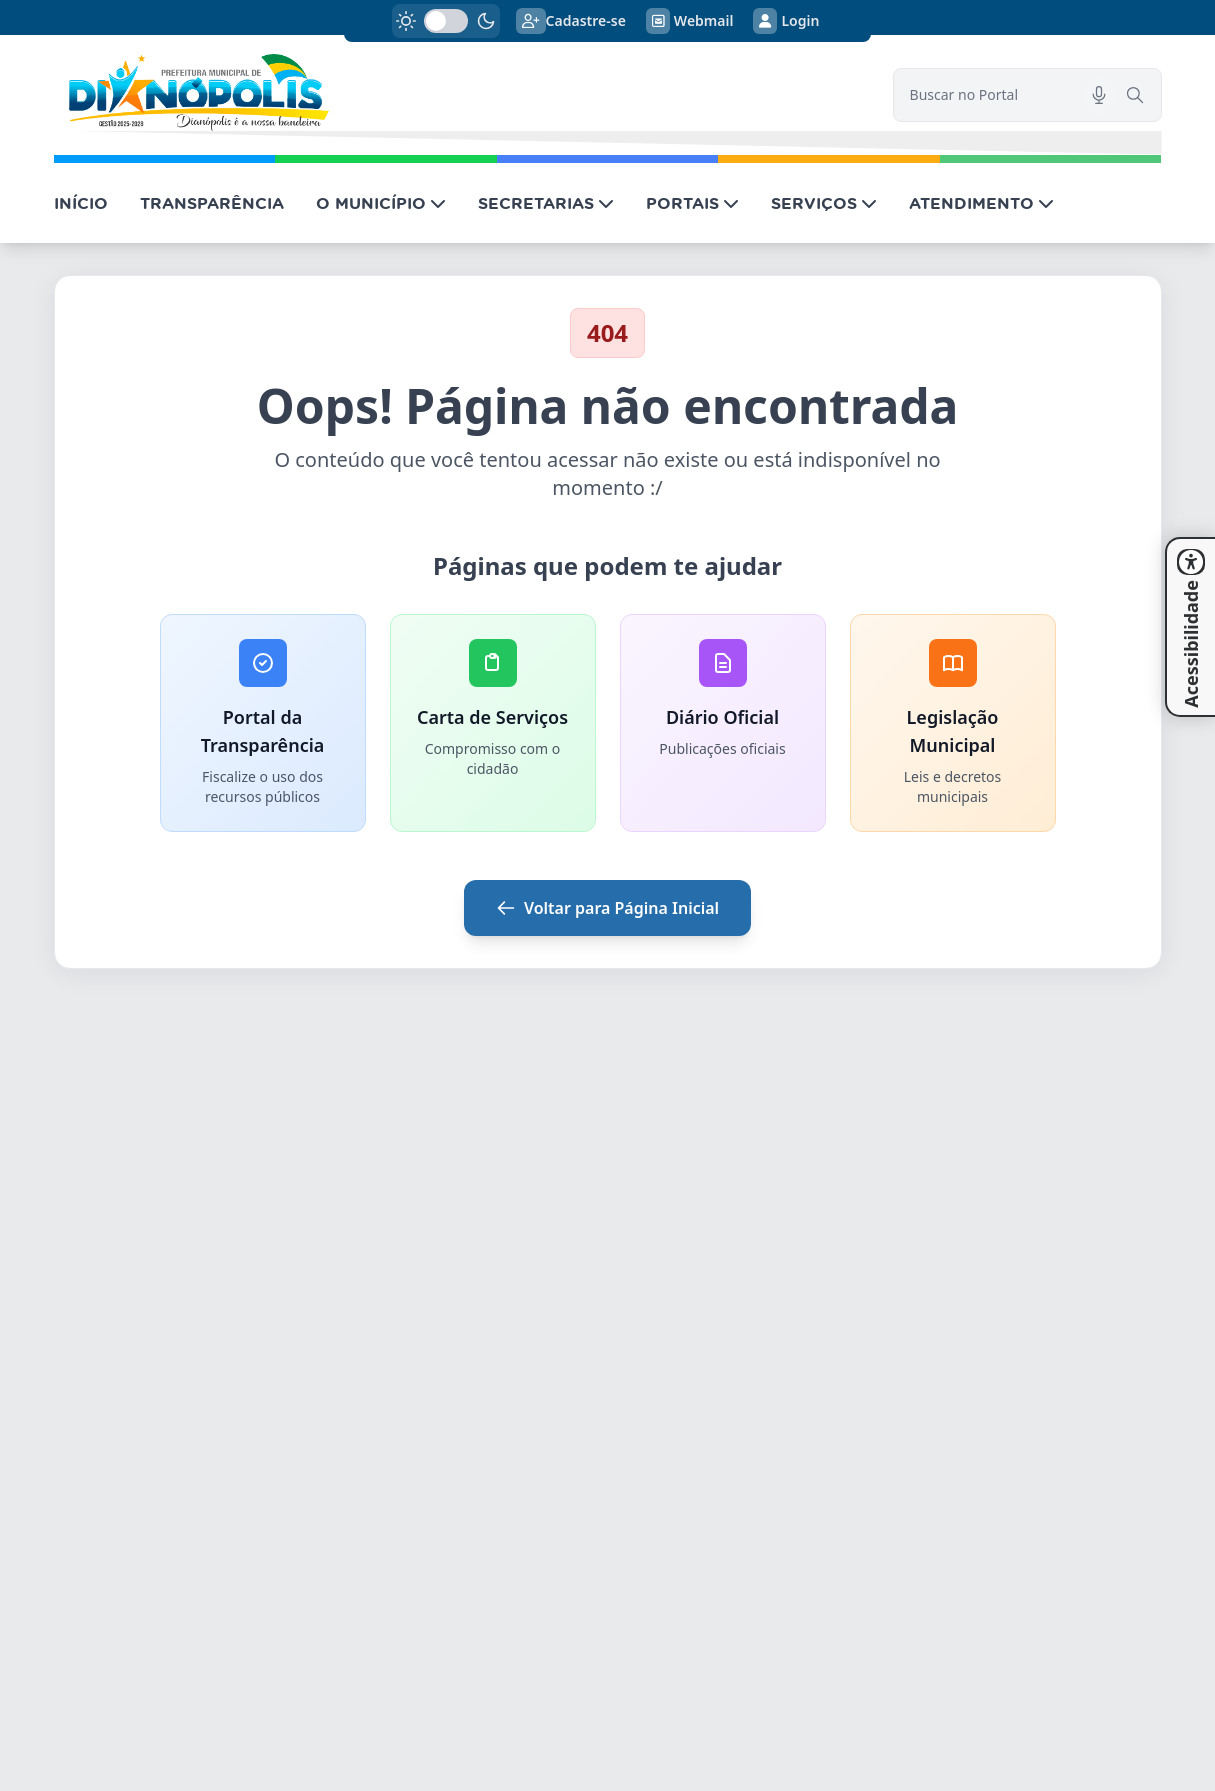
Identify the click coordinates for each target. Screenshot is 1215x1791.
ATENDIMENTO (981, 203)
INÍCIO (81, 203)
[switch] (446, 21)
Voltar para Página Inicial (607, 908)
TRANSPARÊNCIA (212, 203)
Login (786, 21)
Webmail (690, 21)
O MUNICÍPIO (381, 203)
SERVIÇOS (824, 203)
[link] (461, 92)
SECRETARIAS (546, 203)
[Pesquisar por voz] (1099, 95)
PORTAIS (692, 203)
